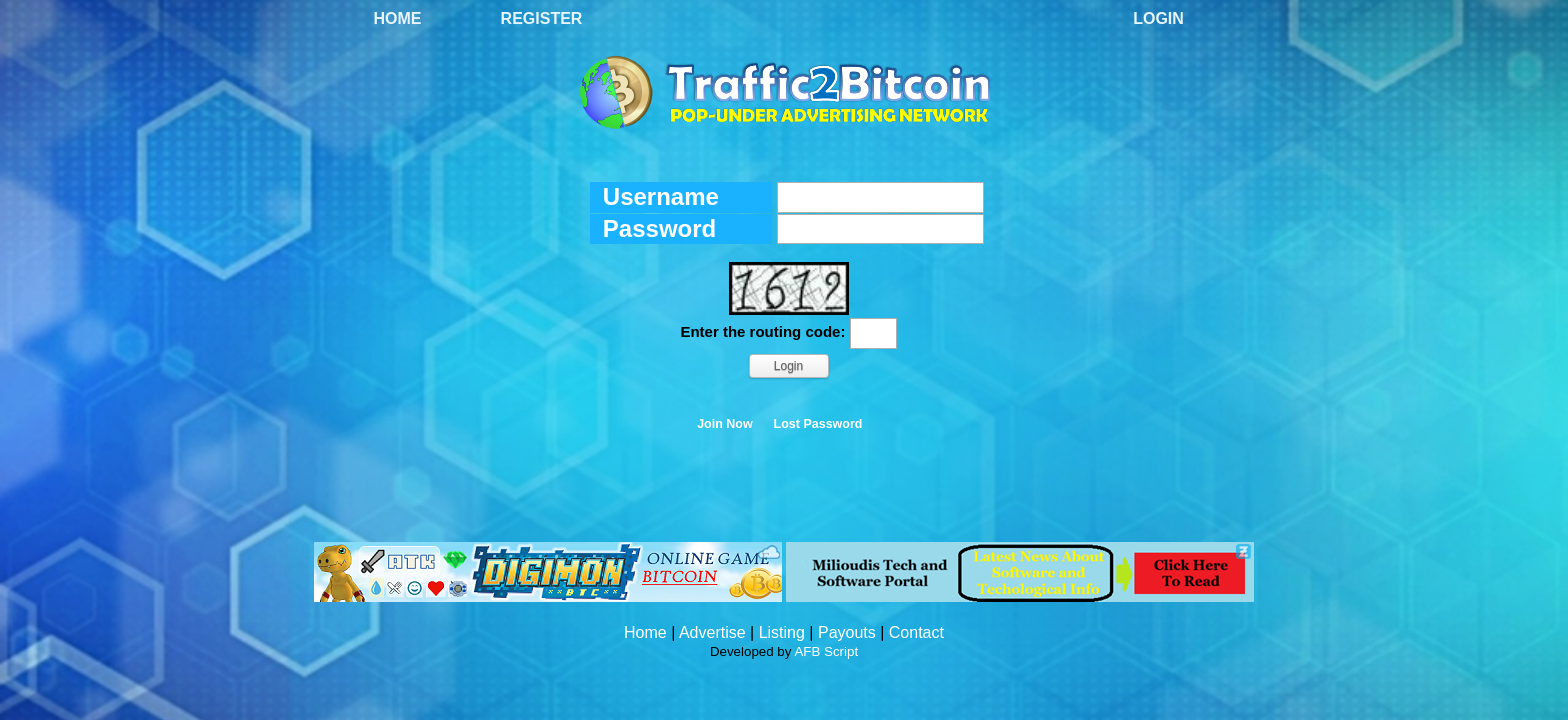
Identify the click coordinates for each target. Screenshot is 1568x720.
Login (1158, 18)
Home (398, 18)
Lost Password (818, 424)
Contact (916, 632)
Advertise (712, 632)
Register (542, 18)
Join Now (725, 424)
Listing (782, 632)
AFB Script (826, 651)
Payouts (847, 632)
